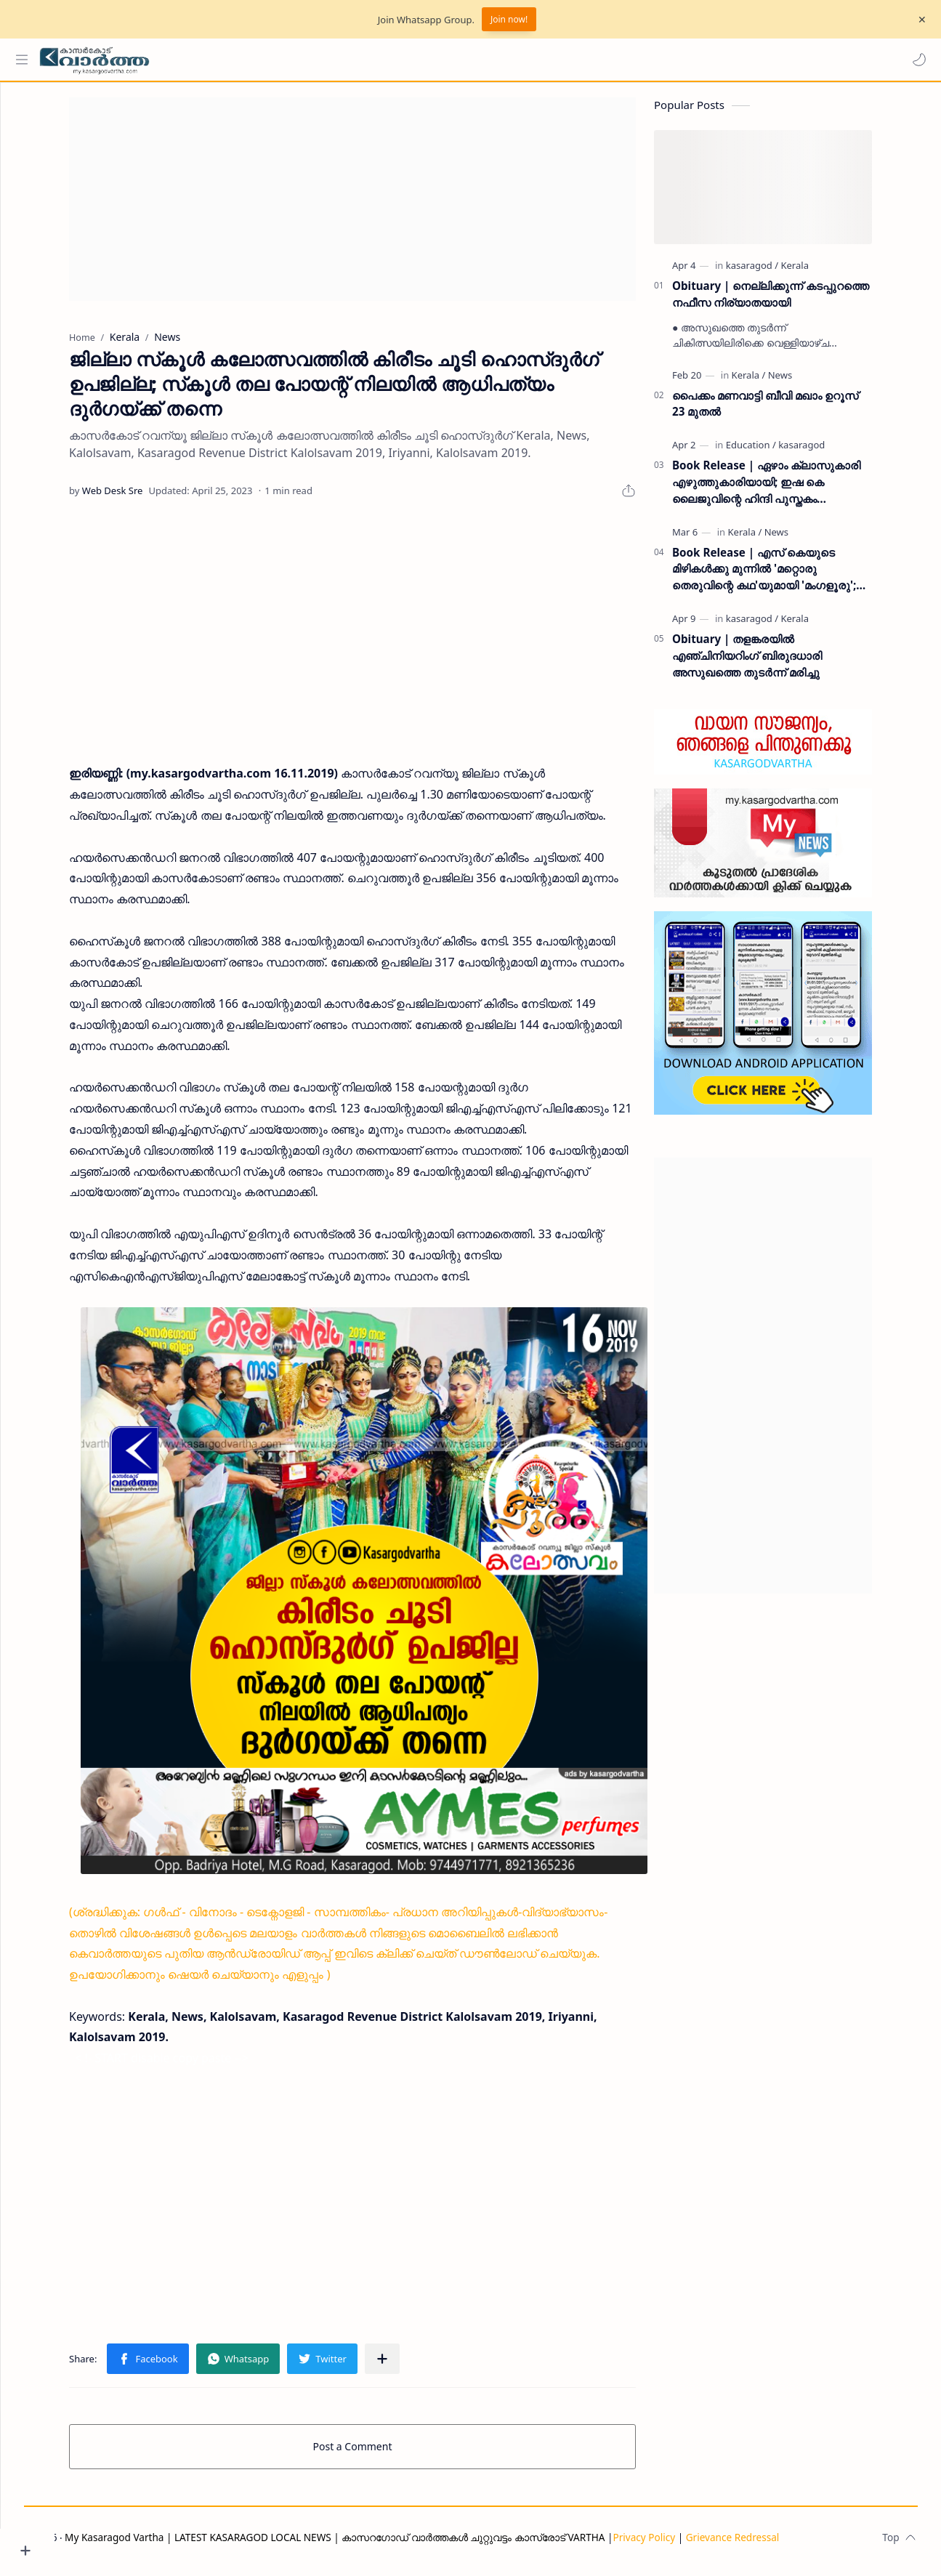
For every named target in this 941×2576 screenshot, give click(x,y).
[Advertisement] (380, 206)
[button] (915, 59)
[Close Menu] (918, 19)
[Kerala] (822, 272)
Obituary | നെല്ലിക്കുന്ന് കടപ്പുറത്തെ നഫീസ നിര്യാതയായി (798, 301)
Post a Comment (379, 2453)
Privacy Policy (693, 2544)
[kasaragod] (779, 272)
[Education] (778, 452)
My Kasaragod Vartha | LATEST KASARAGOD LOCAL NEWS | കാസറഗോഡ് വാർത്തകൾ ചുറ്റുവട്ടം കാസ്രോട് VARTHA (384, 2544)
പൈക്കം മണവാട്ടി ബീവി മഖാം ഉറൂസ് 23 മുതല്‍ (793, 411)
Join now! (509, 19)
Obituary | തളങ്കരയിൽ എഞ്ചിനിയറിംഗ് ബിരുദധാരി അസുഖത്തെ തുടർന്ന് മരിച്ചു (774, 663)
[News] (807, 382)
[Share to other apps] (409, 2366)
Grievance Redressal (781, 2544)
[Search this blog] (301, 59)
